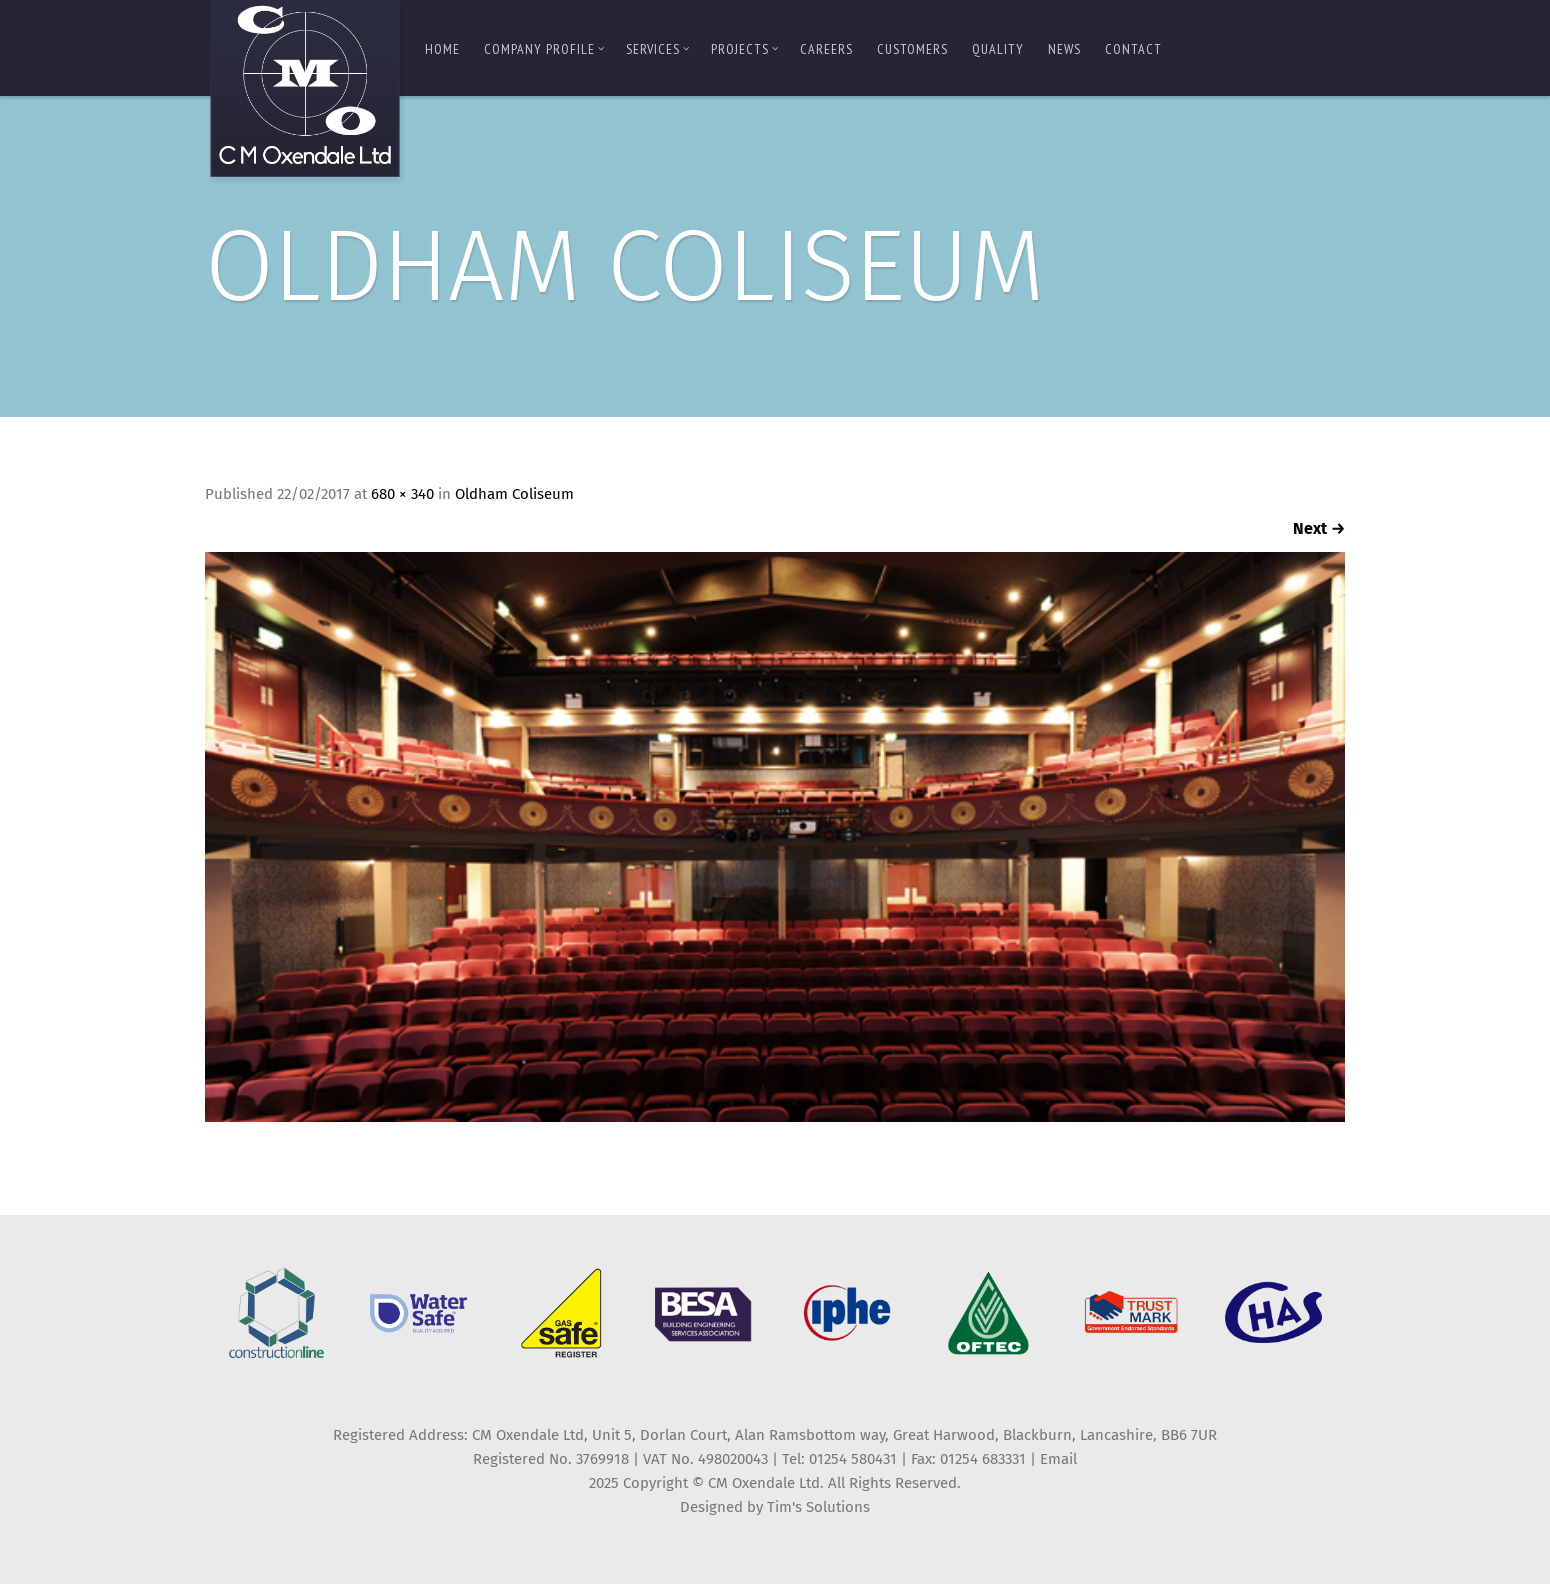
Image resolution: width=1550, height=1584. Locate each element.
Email (1058, 1459)
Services (658, 49)
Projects (745, 49)
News (1064, 49)
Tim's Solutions (818, 1507)
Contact (1133, 49)
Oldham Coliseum (514, 494)
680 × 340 (402, 494)
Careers (826, 49)
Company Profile (544, 49)
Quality (998, 49)
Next (1319, 528)
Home (442, 49)
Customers (912, 49)
